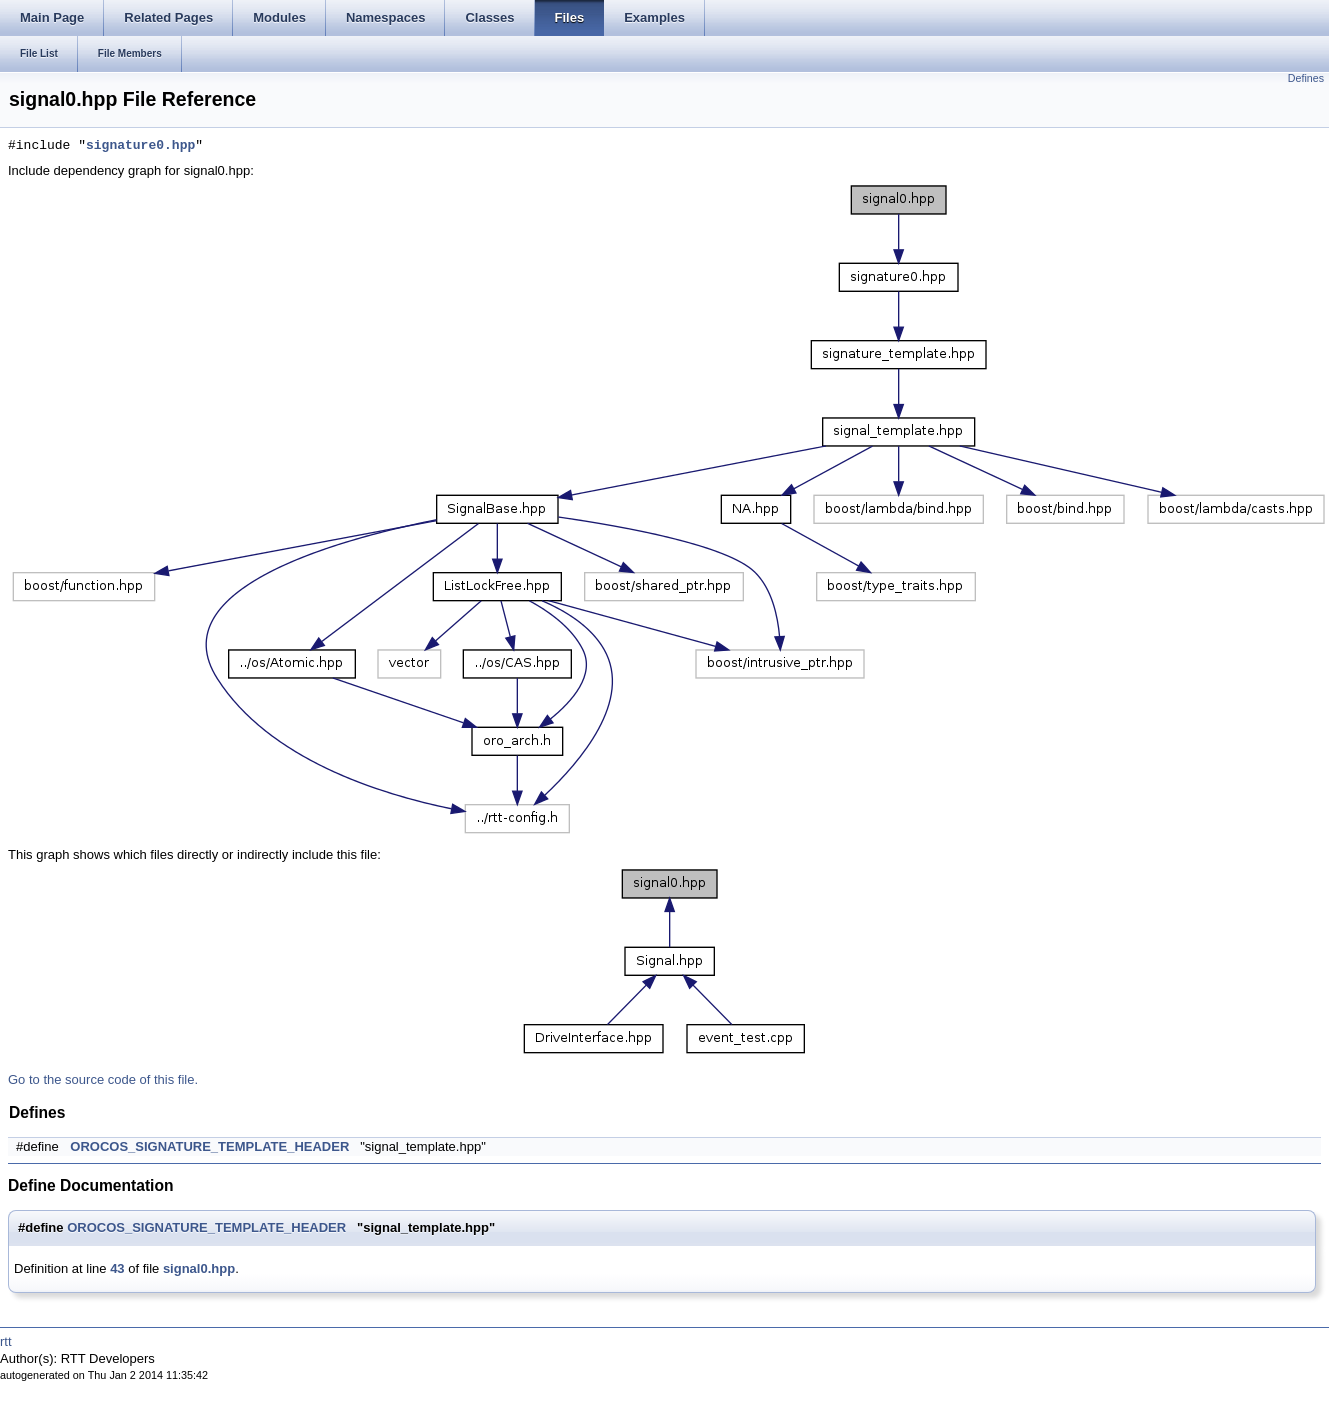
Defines (1306, 78)
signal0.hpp (199, 1268)
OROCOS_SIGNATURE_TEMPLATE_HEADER (209, 1146)
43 (117, 1268)
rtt (6, 1341)
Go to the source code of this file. (103, 1079)
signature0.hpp (140, 146)
